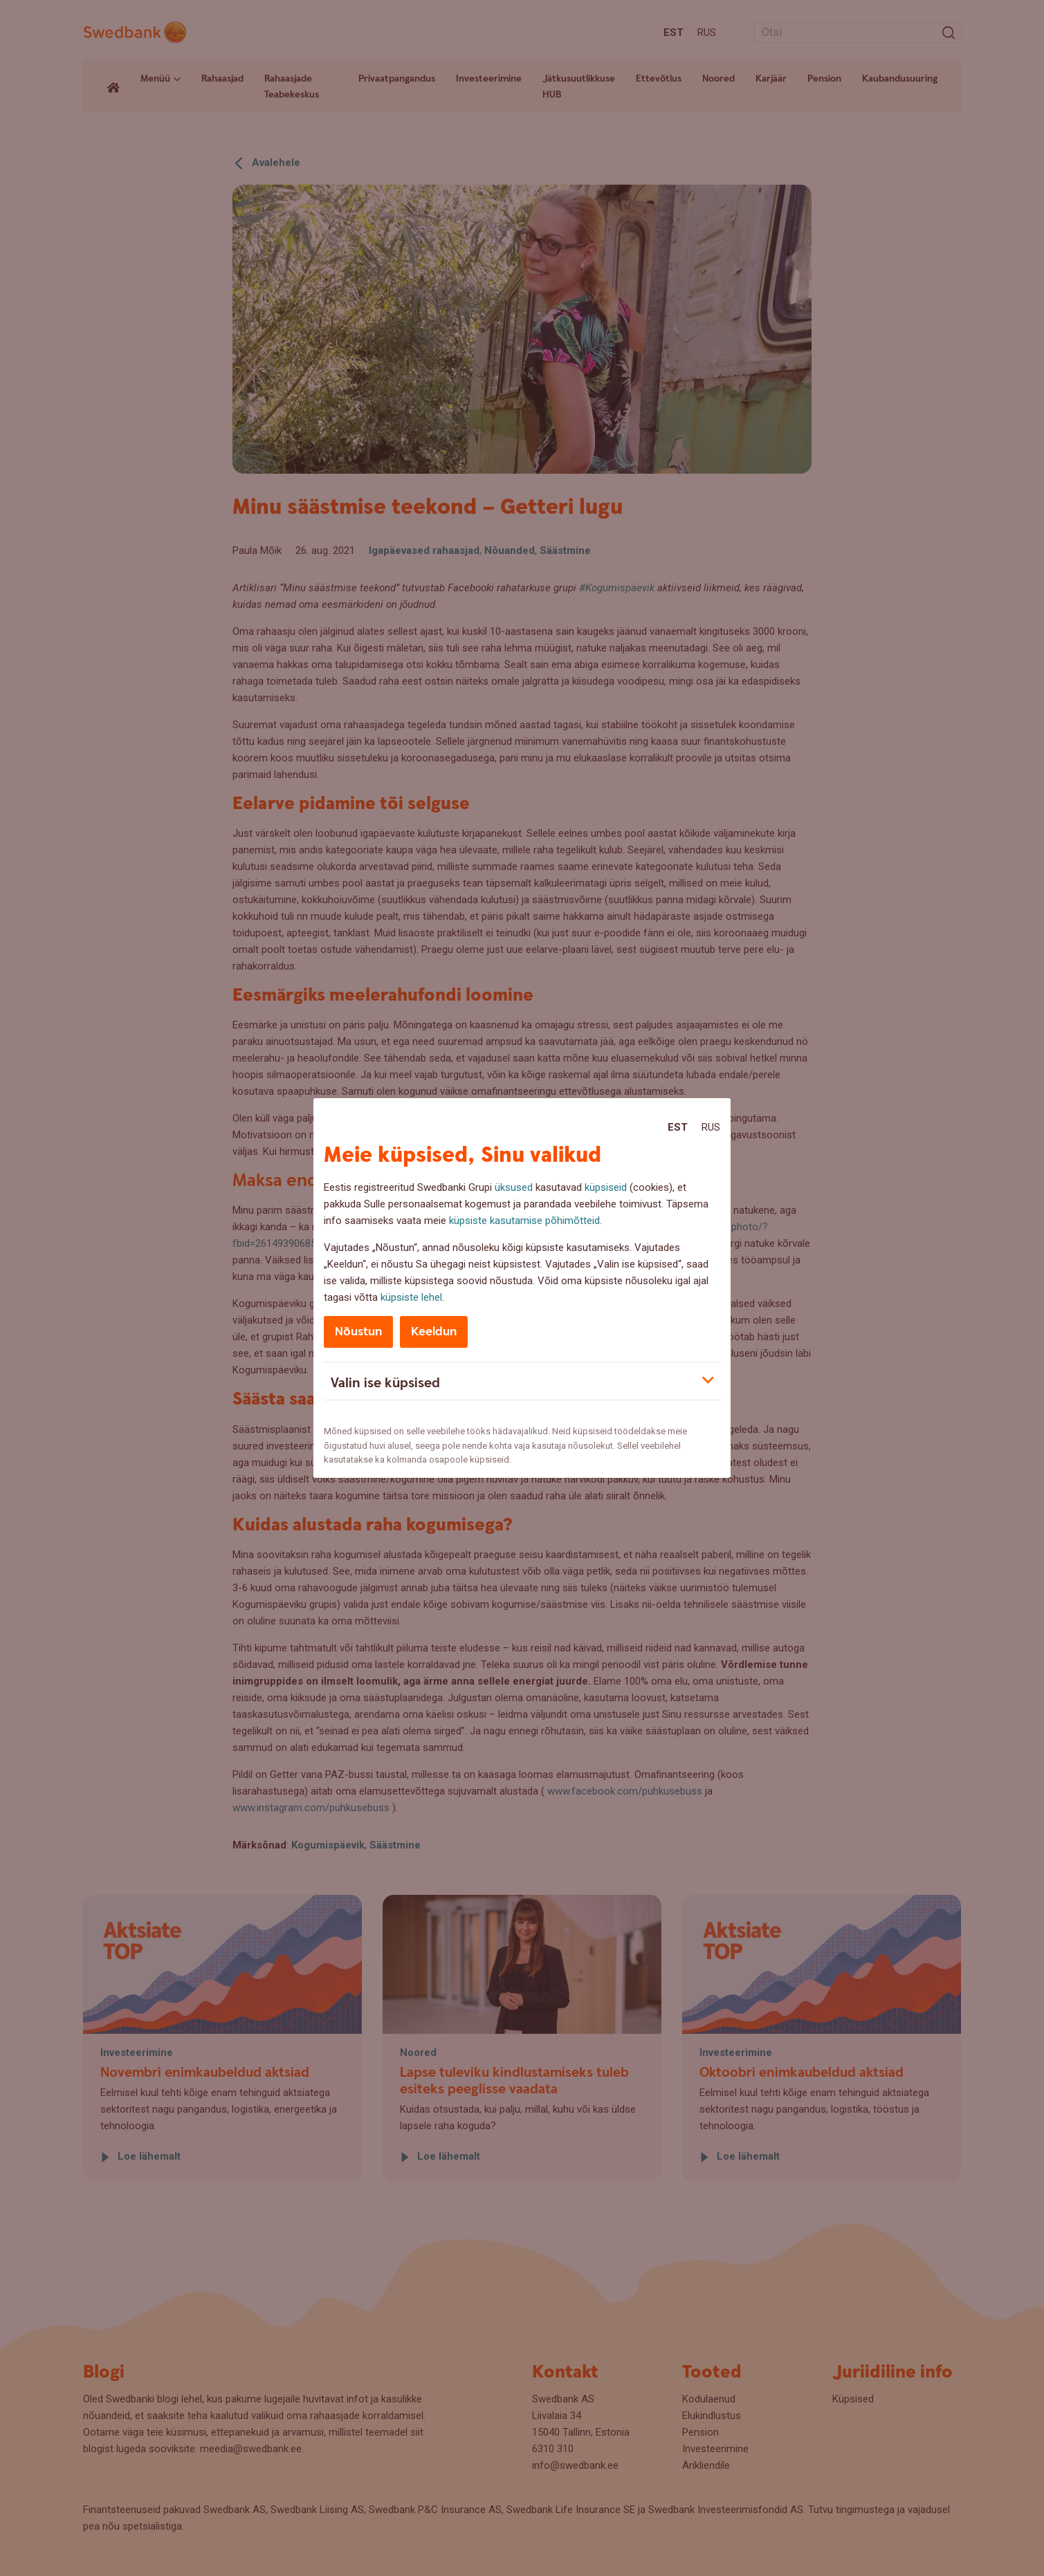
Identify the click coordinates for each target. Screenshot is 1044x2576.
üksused (514, 1187)
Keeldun (434, 1332)
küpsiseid (606, 1187)
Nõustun (358, 1332)
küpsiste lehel (411, 1297)
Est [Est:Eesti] (678, 1127)
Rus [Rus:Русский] (711, 1127)
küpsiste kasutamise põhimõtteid (524, 1220)
